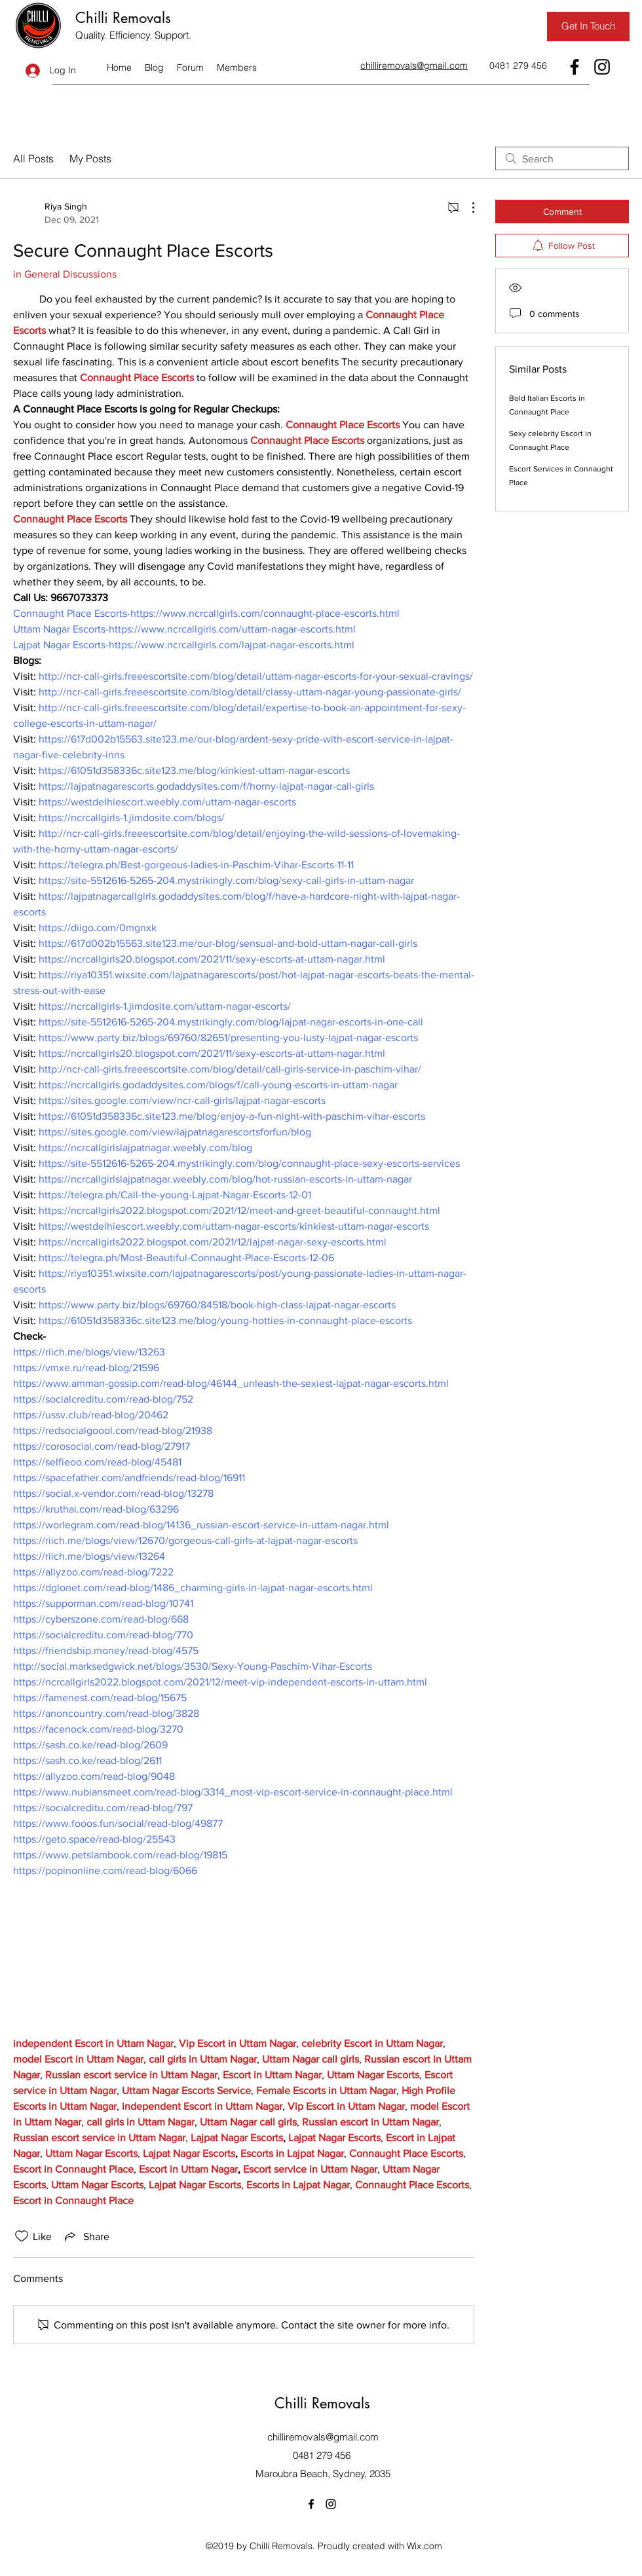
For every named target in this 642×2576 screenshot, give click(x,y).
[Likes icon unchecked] (21, 2236)
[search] (562, 158)
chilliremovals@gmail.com (323, 2437)
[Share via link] (85, 2236)
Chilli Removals (123, 18)
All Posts (33, 158)
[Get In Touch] (588, 26)
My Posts (90, 158)
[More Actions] (466, 207)
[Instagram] (602, 66)
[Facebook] (574, 66)
